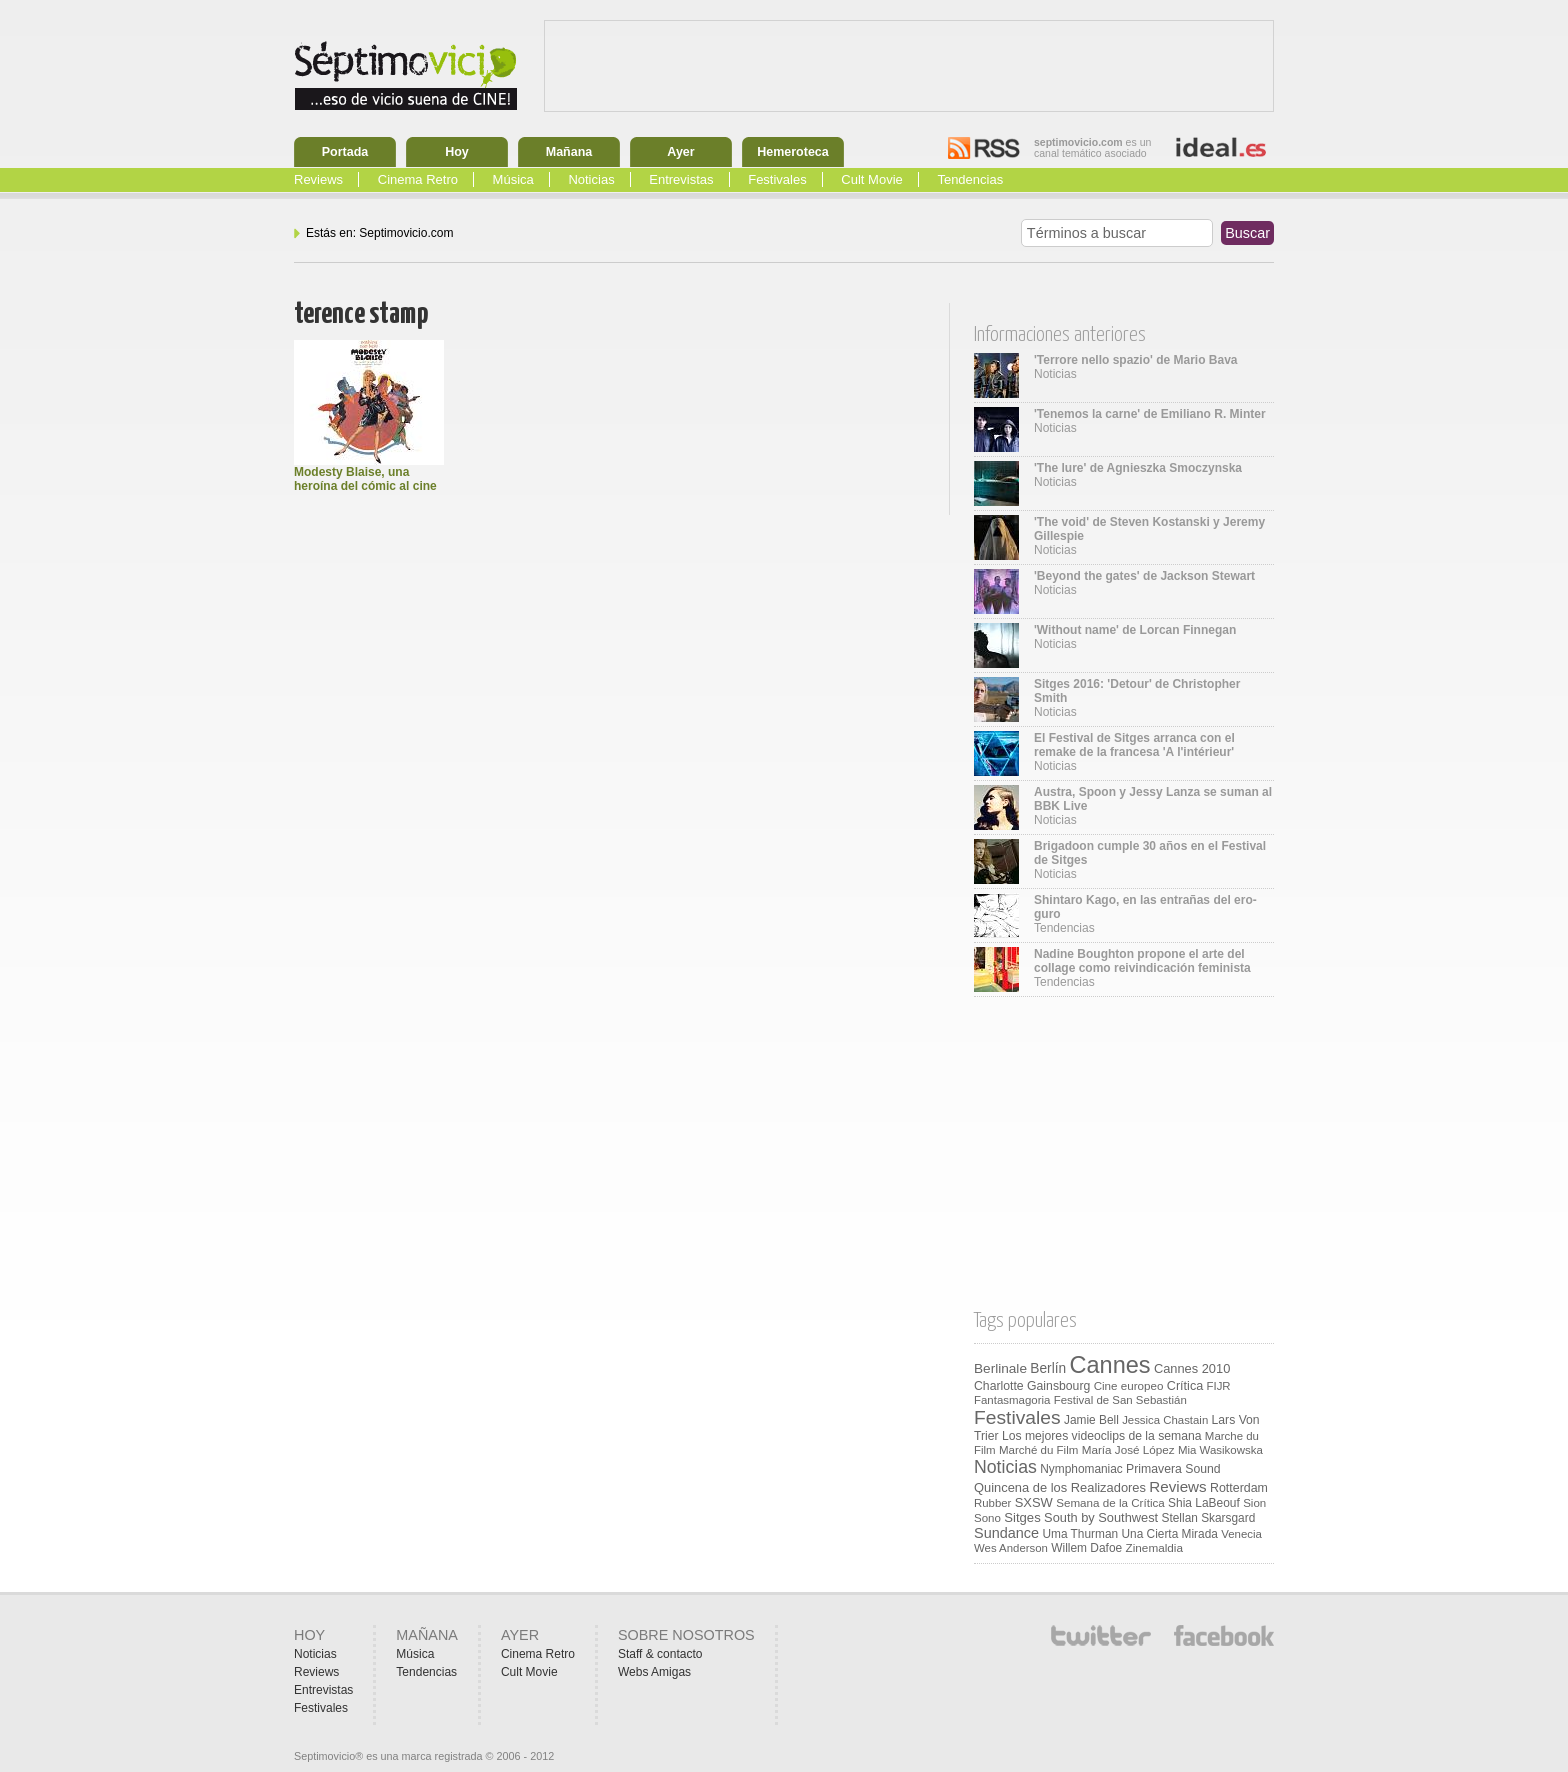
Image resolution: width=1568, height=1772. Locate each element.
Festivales (777, 179)
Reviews (318, 179)
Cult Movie (871, 179)
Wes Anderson (1011, 1548)
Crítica (1185, 1386)
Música (513, 179)
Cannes (1110, 1365)
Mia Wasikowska (1220, 1450)
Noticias (591, 179)
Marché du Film (1038, 1450)
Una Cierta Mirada (1169, 1534)
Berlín (1048, 1368)
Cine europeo (1129, 1385)
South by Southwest (1101, 1517)
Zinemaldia (1154, 1547)
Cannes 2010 (1192, 1368)
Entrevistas (681, 179)
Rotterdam (1239, 1488)
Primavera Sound (1173, 1469)
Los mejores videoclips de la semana (1102, 1436)
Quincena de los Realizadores (1060, 1487)
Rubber (992, 1503)
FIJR (1219, 1386)
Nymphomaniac (1081, 1469)
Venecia (1241, 1534)
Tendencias (970, 179)
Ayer (680, 152)
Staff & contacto (660, 1654)
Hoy (457, 152)
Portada (345, 152)
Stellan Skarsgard (1209, 1518)
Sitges (1022, 1517)
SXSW (1034, 1502)
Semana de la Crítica (1110, 1502)
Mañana (569, 152)
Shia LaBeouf (1204, 1503)
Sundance (1006, 1533)
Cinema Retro (418, 179)
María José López (1128, 1449)
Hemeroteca (793, 152)
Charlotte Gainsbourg (1032, 1386)
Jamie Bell (1091, 1420)
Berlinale (1000, 1368)
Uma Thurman (1080, 1534)
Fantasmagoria (1012, 1400)
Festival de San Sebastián (1120, 1400)
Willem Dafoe (1086, 1548)
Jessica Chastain (1165, 1420)
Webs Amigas (654, 1672)
